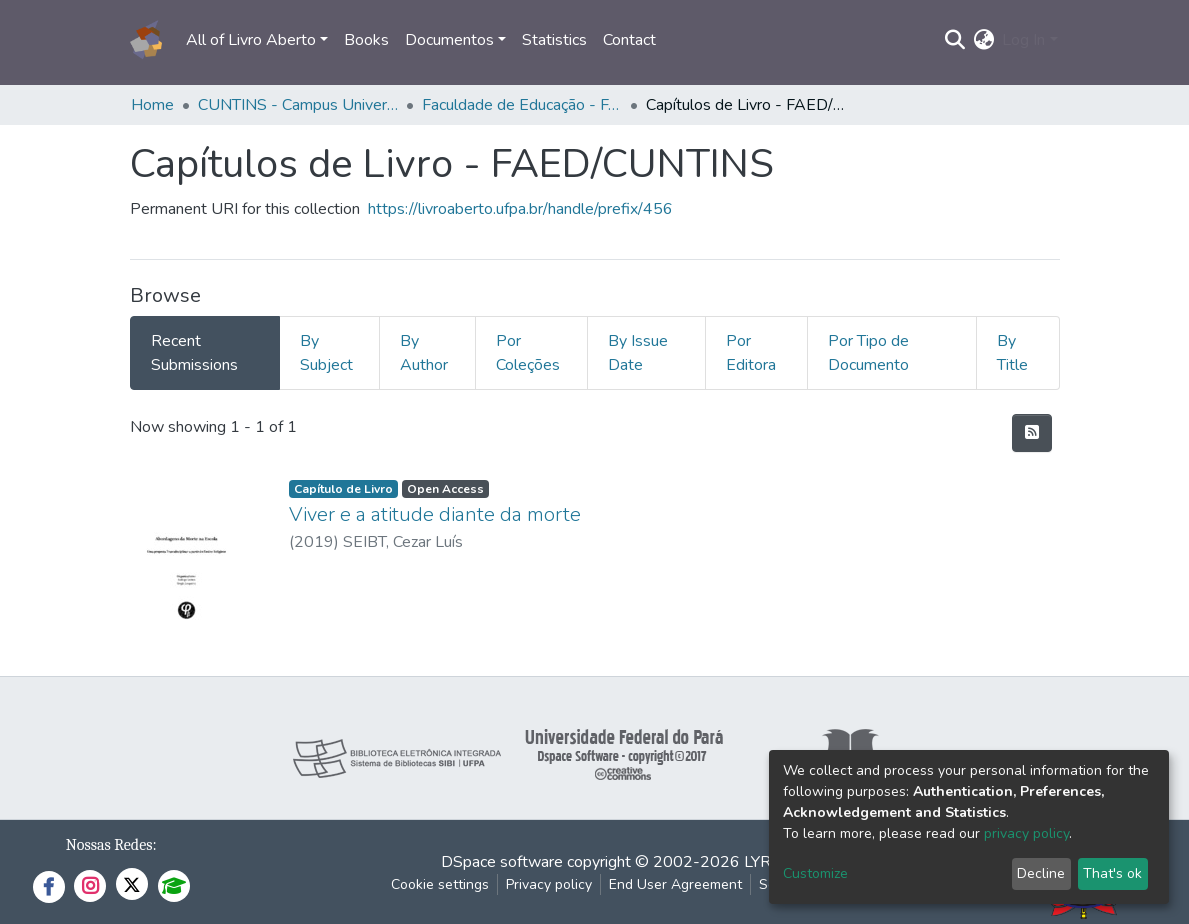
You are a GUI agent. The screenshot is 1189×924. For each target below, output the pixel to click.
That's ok (1112, 873)
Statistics (554, 40)
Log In (1023, 40)
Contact (629, 40)
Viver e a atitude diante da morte (435, 514)
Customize (815, 873)
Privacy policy (549, 884)
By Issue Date (638, 353)
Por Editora (751, 353)
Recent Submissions (194, 353)
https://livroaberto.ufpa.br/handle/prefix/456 (520, 209)
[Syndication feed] (1032, 433)
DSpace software (502, 862)
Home (152, 105)
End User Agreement (675, 884)
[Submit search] (954, 40)
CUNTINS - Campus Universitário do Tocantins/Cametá (298, 105)
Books (366, 40)
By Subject (326, 353)
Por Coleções (528, 353)
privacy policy (1026, 833)
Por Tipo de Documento (868, 353)
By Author (424, 353)
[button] (983, 40)
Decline (1041, 873)
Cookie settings (440, 884)
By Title (1012, 353)
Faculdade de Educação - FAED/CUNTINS (522, 105)
